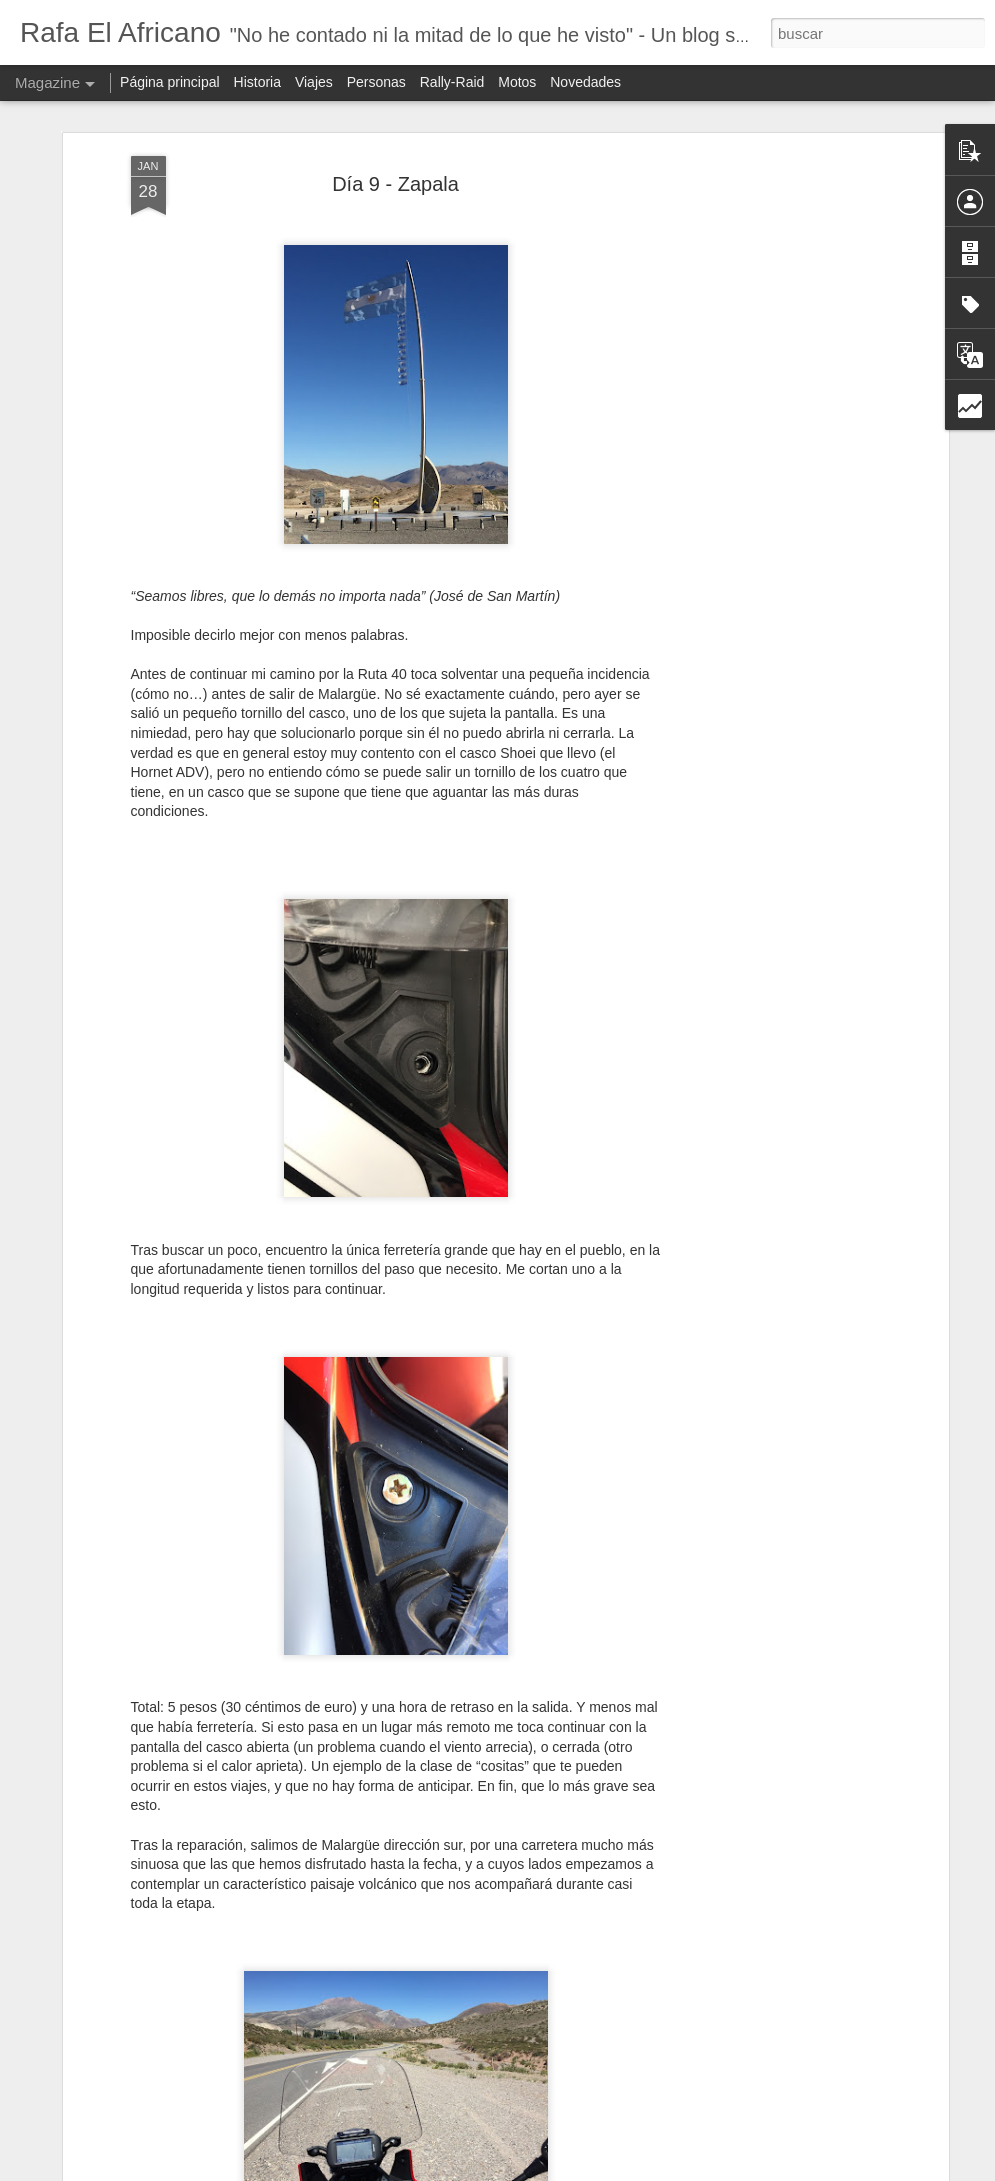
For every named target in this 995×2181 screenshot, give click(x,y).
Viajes (314, 82)
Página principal (170, 82)
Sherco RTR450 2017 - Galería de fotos (450, 1704)
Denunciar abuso (687, 2170)
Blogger (620, 2170)
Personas (376, 82)
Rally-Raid (452, 82)
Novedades (585, 82)
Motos (517, 82)
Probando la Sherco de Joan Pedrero (441, 1931)
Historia (257, 82)
